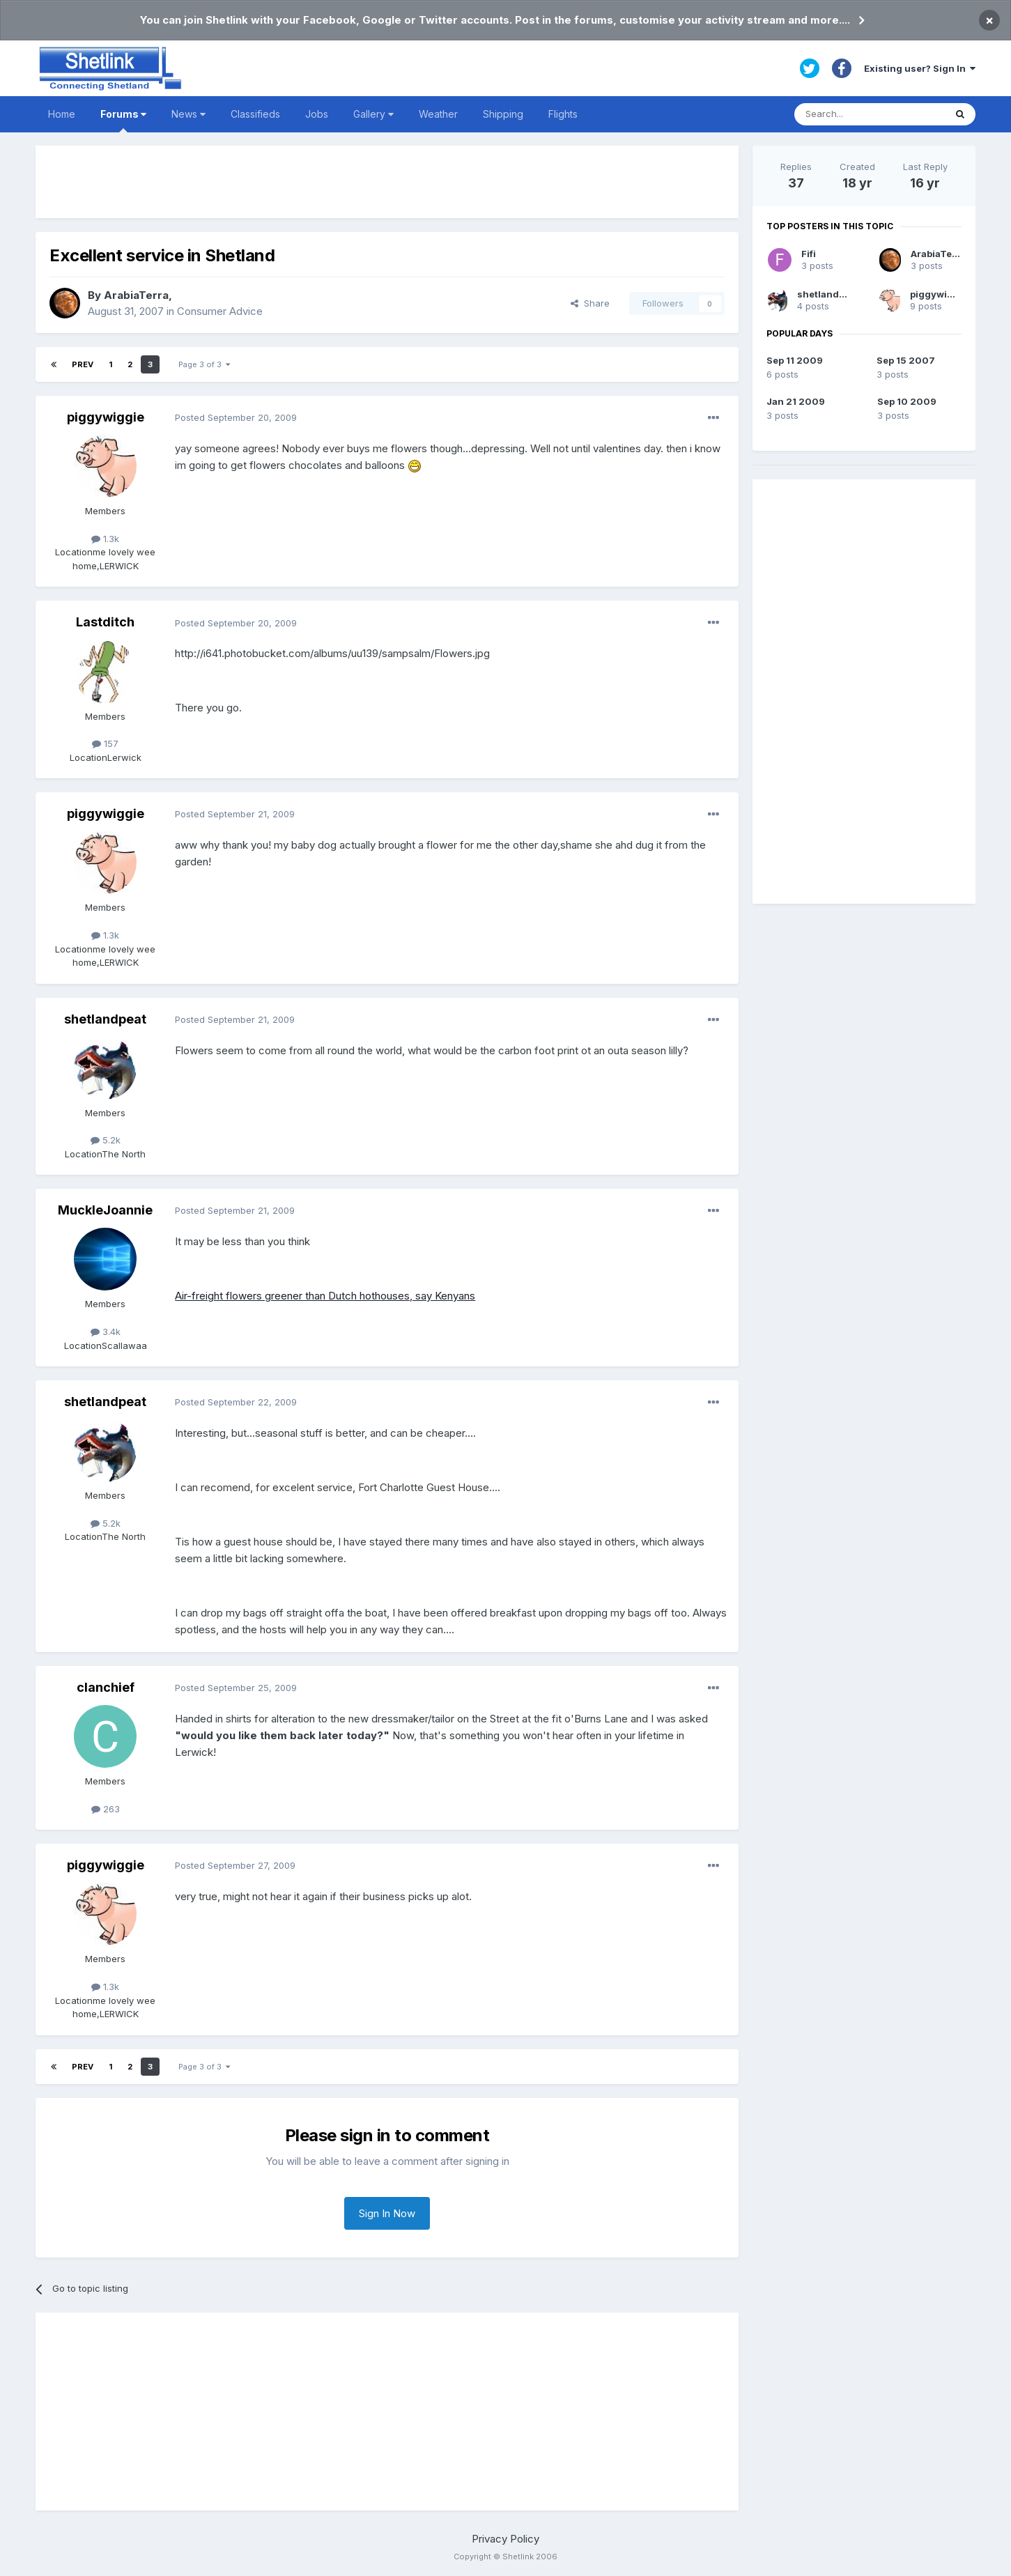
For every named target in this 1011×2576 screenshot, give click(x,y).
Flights (563, 114)
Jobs (316, 114)
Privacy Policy (505, 2538)
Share (590, 303)
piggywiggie (105, 417)
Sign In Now (387, 2213)
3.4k (106, 1331)
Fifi (808, 253)
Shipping (503, 114)
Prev (82, 364)
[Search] (869, 114)
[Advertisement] (387, 182)
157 (105, 743)
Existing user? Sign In (919, 68)
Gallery (373, 114)
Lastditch (105, 622)
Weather (438, 114)
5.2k (106, 1140)
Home (61, 114)
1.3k (105, 538)
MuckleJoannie (105, 1210)
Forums (123, 120)
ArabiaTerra (136, 295)
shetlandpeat (105, 1019)
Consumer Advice (220, 311)
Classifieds (255, 114)
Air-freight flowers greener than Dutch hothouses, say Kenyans (325, 1295)
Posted (236, 417)
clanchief (105, 1687)
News (188, 114)
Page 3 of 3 (204, 364)
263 (105, 1808)
